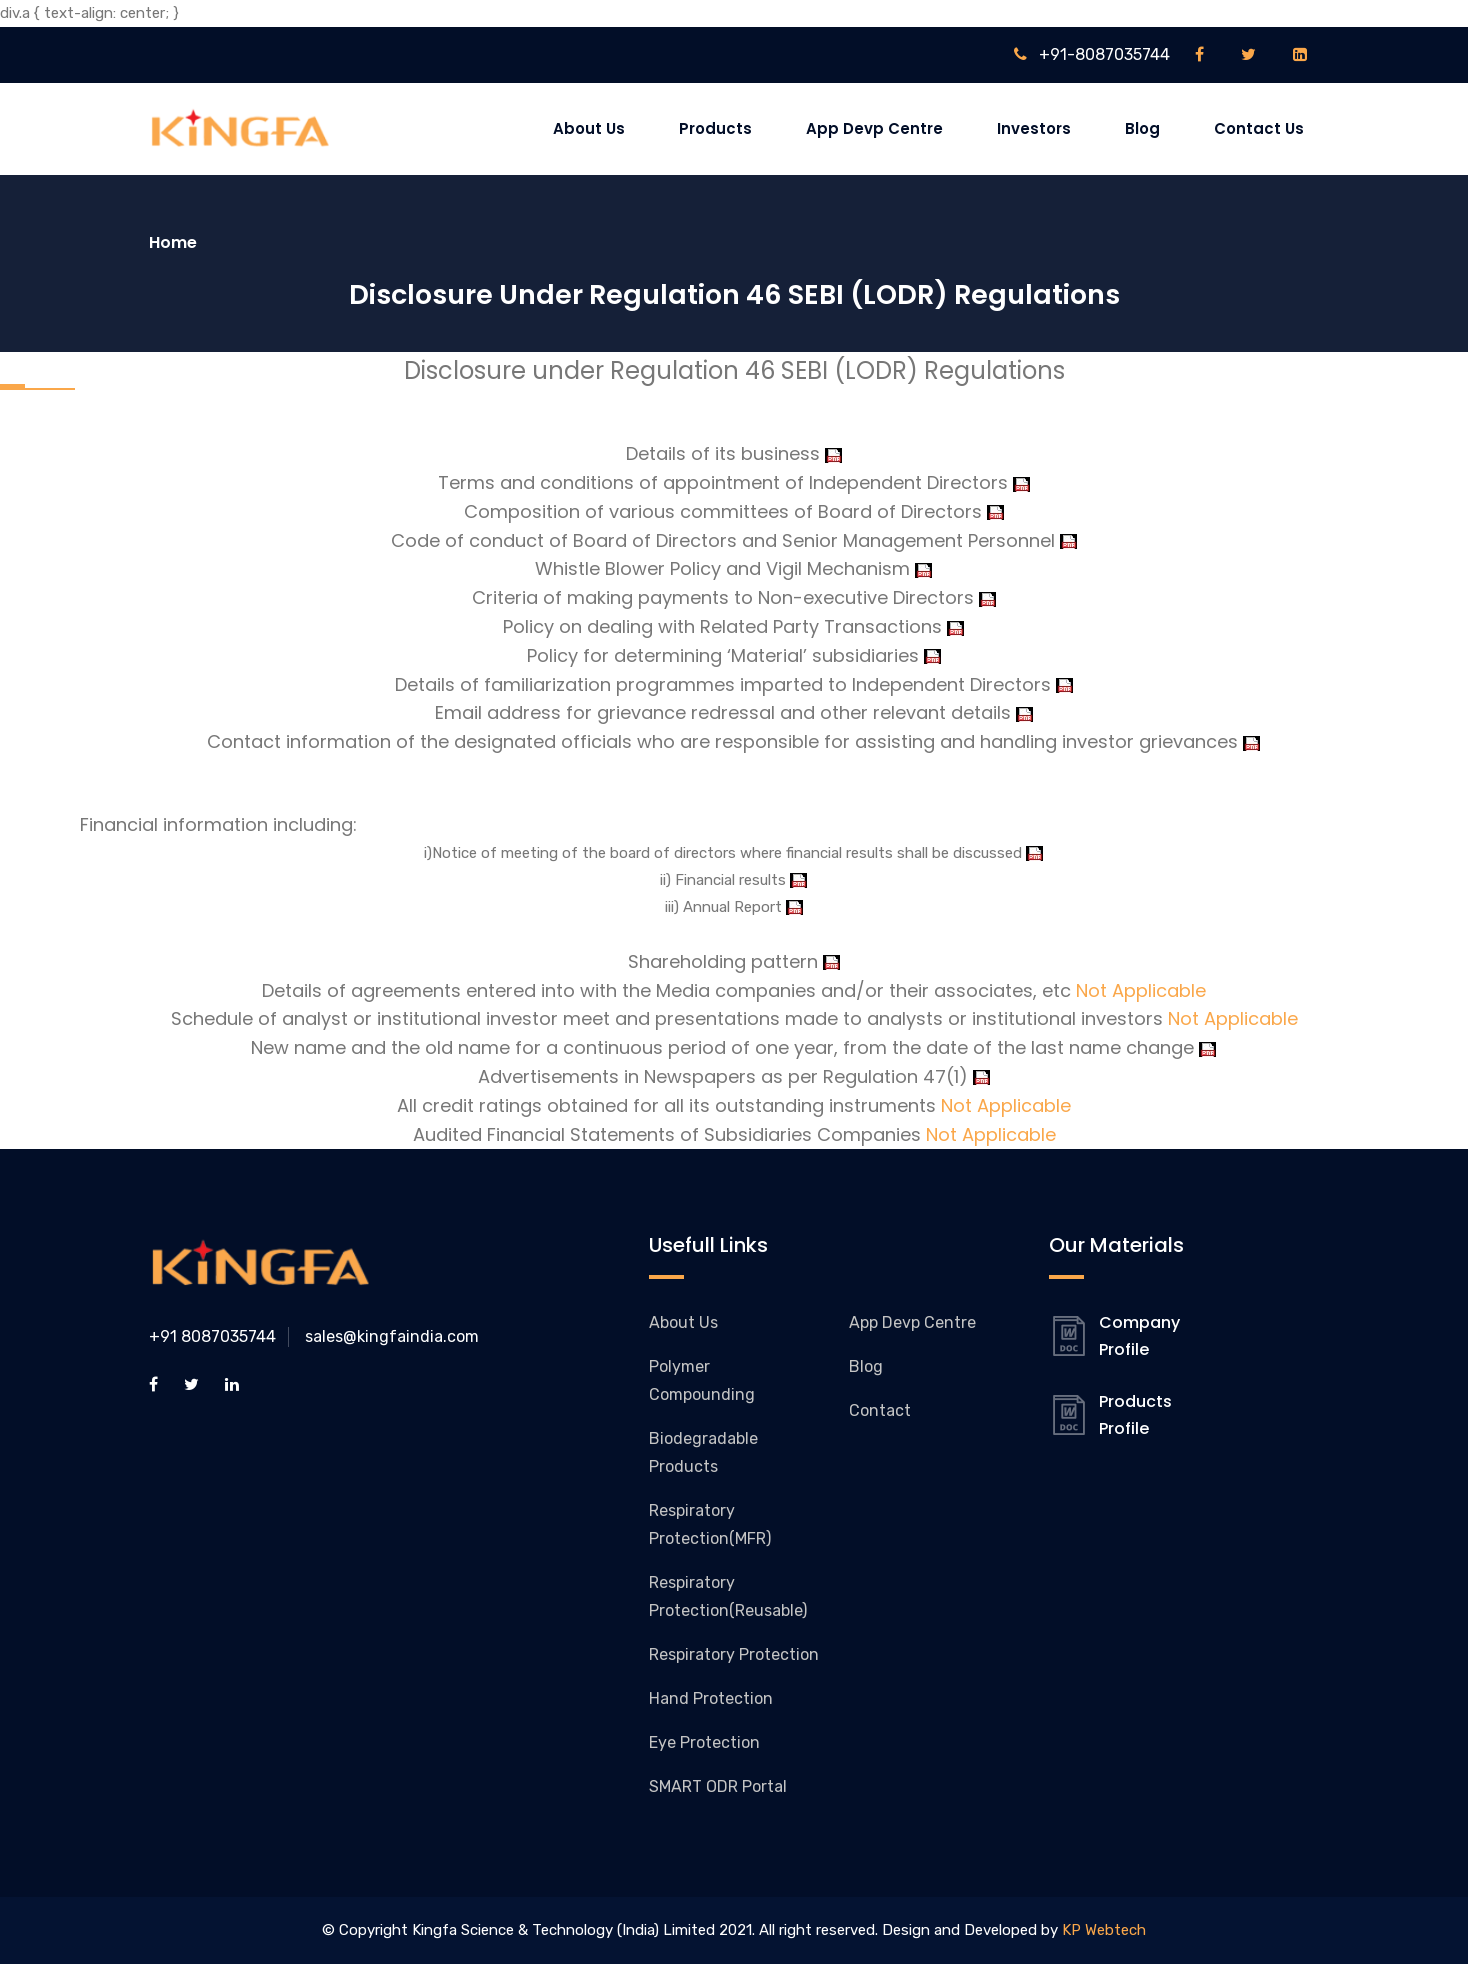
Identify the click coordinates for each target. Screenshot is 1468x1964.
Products (715, 128)
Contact (880, 1410)
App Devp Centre (874, 128)
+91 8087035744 (212, 1336)
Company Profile (1139, 1336)
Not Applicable (1141, 990)
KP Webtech (1104, 1930)
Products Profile (1135, 1415)
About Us (589, 128)
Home (173, 242)
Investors (1034, 128)
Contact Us (1259, 128)
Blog (1142, 128)
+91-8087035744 (1092, 54)
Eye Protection (704, 1742)
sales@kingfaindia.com (392, 1336)
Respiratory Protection (734, 1654)
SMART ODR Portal (718, 1786)
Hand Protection (711, 1698)
